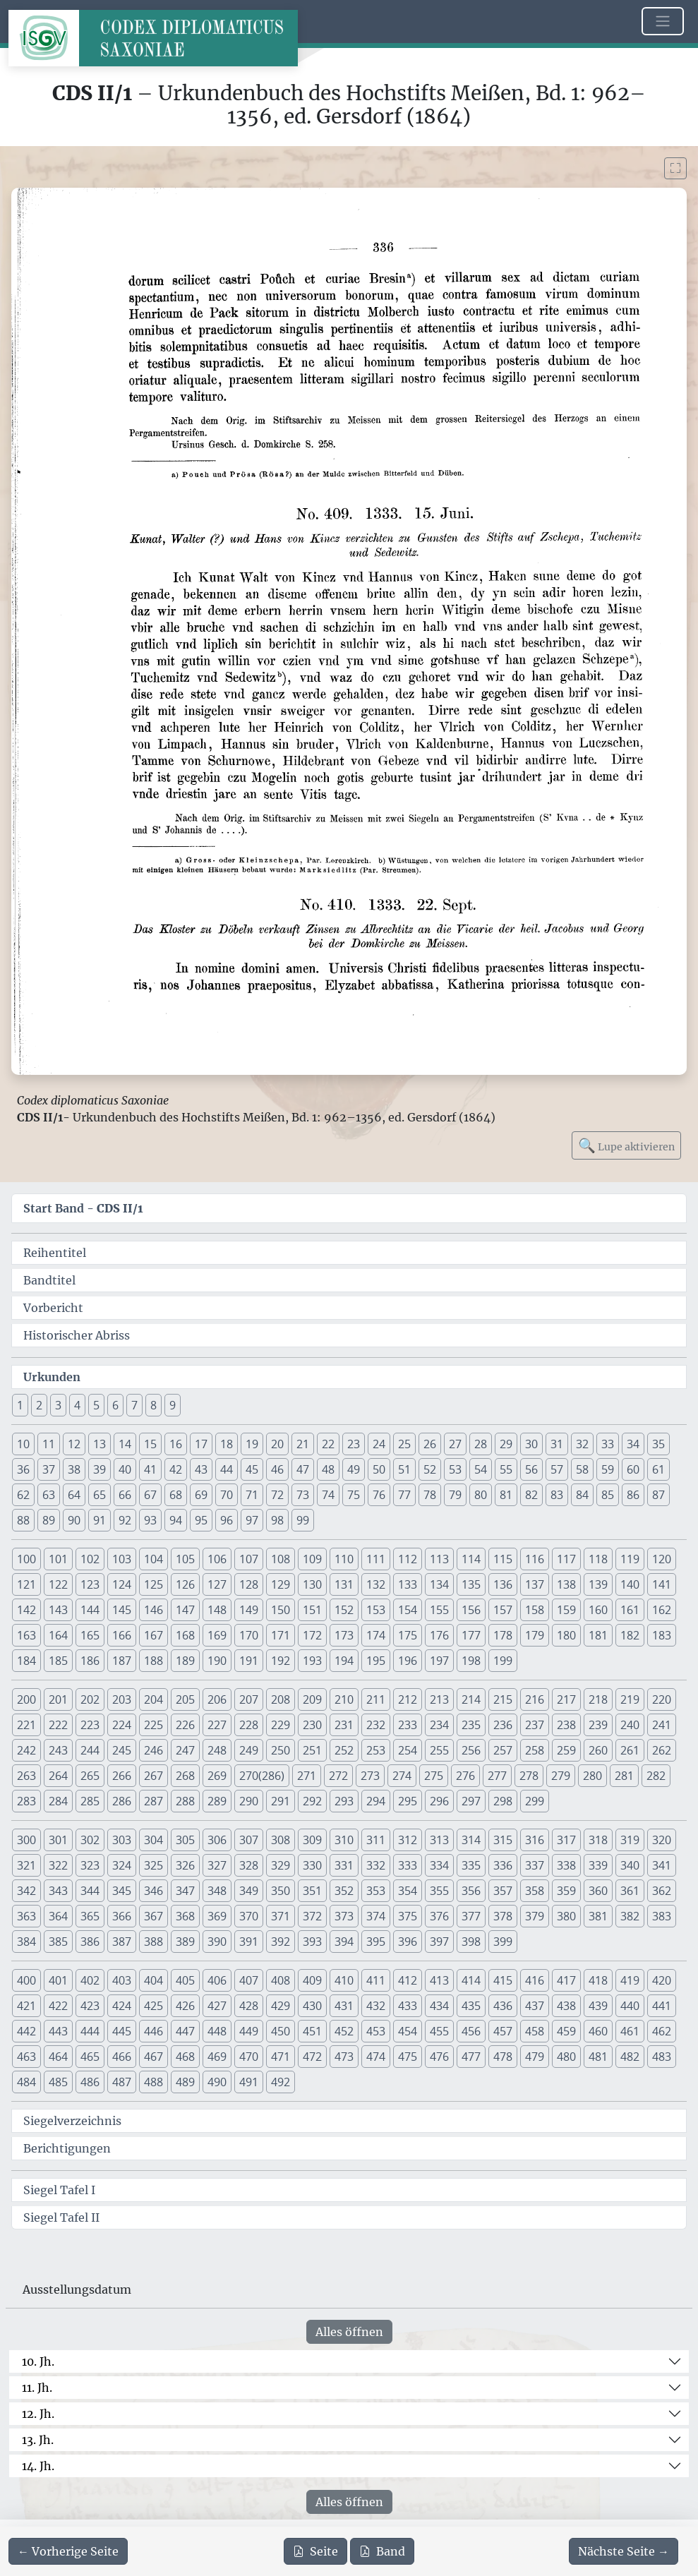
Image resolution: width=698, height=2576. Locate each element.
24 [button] (379, 1444)
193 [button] (312, 1660)
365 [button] (90, 1916)
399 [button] (502, 1941)
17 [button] (201, 1444)
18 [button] (226, 1444)
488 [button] (153, 2082)
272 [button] (338, 1775)
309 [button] (312, 1840)
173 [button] (344, 1635)
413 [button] (439, 1980)
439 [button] (598, 2006)
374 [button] (375, 1916)
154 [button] (407, 1610)
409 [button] (312, 1980)
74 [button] (328, 1495)
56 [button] (531, 1469)
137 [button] (534, 1584)
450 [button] (280, 2031)
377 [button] (471, 1916)
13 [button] (99, 1444)
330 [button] (312, 1865)
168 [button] (185, 1635)
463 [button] (26, 2056)
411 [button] (375, 1980)
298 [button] (502, 1801)
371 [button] (280, 1916)
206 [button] (217, 1699)
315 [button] (502, 1840)
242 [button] (26, 1750)
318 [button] (598, 1840)
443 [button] (58, 2031)
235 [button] (471, 1725)
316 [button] (534, 1840)
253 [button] (375, 1750)
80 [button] (480, 1495)
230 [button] (312, 1725)
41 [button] (150, 1469)
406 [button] (217, 1980)
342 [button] (26, 1890)
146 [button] (153, 1610)
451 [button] (312, 2031)
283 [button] (26, 1801)
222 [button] (58, 1725)
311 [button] (375, 1840)
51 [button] (404, 1469)
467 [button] (153, 2056)
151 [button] (312, 1610)
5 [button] (96, 1405)
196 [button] (407, 1660)
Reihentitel (54, 1253)
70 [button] (226, 1495)
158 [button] (534, 1610)
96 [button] (226, 1520)
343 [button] (58, 1890)
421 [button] (26, 2006)
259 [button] (566, 1750)
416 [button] (534, 1980)
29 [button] (506, 1444)
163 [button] (26, 1635)
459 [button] (566, 2031)
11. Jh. (37, 2388)
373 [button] (344, 1916)
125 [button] (153, 1584)
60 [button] (633, 1469)
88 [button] (23, 1520)
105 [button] (185, 1559)
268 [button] (185, 1775)
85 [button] (607, 1495)
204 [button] (153, 1699)
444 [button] (90, 2031)
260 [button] (598, 1750)
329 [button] (280, 1865)
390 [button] (217, 1941)
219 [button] (629, 1699)
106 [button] (217, 1559)
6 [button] (115, 1405)
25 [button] (404, 1444)
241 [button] (661, 1725)
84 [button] (582, 1495)
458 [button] (534, 2031)
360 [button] (598, 1890)
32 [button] (582, 1444)
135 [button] (471, 1584)
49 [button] (353, 1469)
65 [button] (99, 1495)
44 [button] (226, 1469)
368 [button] (185, 1916)
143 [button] (58, 1610)
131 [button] (344, 1584)
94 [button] (175, 1520)
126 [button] (185, 1584)
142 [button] (26, 1610)
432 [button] (375, 2006)
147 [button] (185, 1610)
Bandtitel (49, 1280)
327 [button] (217, 1865)
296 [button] (439, 1801)
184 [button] (26, 1660)
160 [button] (598, 1610)
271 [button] (306, 1775)
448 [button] (217, 2031)
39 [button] (99, 1469)
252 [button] (344, 1750)
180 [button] (566, 1635)
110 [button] (344, 1559)
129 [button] (280, 1584)
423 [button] (90, 2006)
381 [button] (598, 1916)
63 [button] (48, 1495)
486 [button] (90, 2082)
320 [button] (661, 1840)
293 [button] (344, 1801)
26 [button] (429, 1444)
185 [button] (58, 1660)
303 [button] (121, 1840)
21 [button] (302, 1444)
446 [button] (153, 2031)
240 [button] (629, 1725)
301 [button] (58, 1840)
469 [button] (217, 2056)
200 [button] (26, 1699)
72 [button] (277, 1495)
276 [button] (465, 1775)
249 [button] (248, 1750)
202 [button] (90, 1699)
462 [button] (661, 2031)
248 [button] (217, 1750)
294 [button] (375, 1801)
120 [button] (661, 1559)
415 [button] (502, 1980)
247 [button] (185, 1750)
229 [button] (280, 1725)
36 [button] (23, 1469)
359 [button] (566, 1890)
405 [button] (185, 1980)
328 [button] (248, 1865)
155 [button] (439, 1610)
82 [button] (531, 1495)
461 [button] (629, 2031)
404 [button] (153, 1980)
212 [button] (407, 1699)
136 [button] (502, 1584)
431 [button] (344, 2006)
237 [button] (534, 1725)
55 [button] (506, 1469)
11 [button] (48, 1444)
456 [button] (471, 2031)
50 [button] (379, 1469)
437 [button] (534, 2006)
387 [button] (121, 1941)
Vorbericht (53, 1308)
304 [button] (153, 1840)
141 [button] (661, 1584)
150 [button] (280, 1610)
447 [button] (185, 2031)
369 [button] (217, 1916)
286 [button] (121, 1801)
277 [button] (497, 1775)
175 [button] (407, 1635)
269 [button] (217, 1775)
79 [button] (455, 1495)
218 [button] (598, 1699)
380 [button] (566, 1916)
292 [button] (312, 1801)
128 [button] (248, 1584)
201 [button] (58, 1699)
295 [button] (407, 1801)
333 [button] (407, 1865)
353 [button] (375, 1890)
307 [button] (248, 1840)
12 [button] (74, 1444)
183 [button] (661, 1635)
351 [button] (312, 1890)
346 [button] (153, 1890)
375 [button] (407, 1916)
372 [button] (312, 1916)
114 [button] (471, 1559)
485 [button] (58, 2082)
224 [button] (121, 1725)
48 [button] (328, 1469)
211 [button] (375, 1699)
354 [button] (407, 1890)
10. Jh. (38, 2361)
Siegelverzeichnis (72, 2121)
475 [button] (407, 2056)
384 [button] (26, 1941)
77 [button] (404, 1495)
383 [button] (661, 1916)
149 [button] (248, 1610)
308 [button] (280, 1840)
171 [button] (280, 1635)
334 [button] (439, 1865)
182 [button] (629, 1635)
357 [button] (502, 1890)
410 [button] (344, 1980)
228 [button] (248, 1725)
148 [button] (217, 1610)
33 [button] (607, 1444)
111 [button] (375, 1559)
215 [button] (502, 1699)
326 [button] (185, 1865)
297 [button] (471, 1801)
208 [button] (280, 1699)
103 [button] (121, 1559)
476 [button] (439, 2056)
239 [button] (598, 1725)
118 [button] (598, 1559)
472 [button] (312, 2056)
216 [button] (534, 1699)
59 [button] (607, 1469)
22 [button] (328, 1444)
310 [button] (344, 1840)
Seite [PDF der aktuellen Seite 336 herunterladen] (315, 2551)
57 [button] (556, 1469)
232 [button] (375, 1725)
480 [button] (566, 2056)
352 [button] (344, 1890)
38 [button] (74, 1469)
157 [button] (502, 1610)
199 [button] (502, 1660)
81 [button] (506, 1495)
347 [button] (185, 1890)
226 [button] (185, 1725)
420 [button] (661, 1980)
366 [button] (121, 1916)
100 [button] (26, 1559)
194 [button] (344, 1660)
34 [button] (633, 1444)
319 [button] (629, 1840)
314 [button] (471, 1840)
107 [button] (248, 1559)
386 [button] (90, 1941)
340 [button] (629, 1865)
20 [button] (277, 1444)
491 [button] (248, 2082)
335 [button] (471, 1865)
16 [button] (175, 1444)
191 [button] (248, 1660)
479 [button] (534, 2056)
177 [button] (471, 1635)
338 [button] (566, 1865)
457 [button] (502, 2031)
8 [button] (153, 1405)
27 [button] (455, 1444)
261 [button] (629, 1750)
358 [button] (534, 1890)
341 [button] (661, 1865)
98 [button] (277, 1520)
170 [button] (248, 1635)
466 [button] (121, 2056)
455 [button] (439, 2031)
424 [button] (121, 2006)
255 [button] (439, 1750)
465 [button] (90, 2056)
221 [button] (26, 1725)
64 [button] (74, 1495)
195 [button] (375, 1660)
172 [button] (312, 1635)
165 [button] (90, 1635)
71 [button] (252, 1495)
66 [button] (125, 1495)
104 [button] (153, 1559)
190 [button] (217, 1660)
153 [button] (375, 1610)
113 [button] (439, 1559)
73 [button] (302, 1495)
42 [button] (175, 1469)
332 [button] (375, 1865)
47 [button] (302, 1469)
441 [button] (661, 2006)
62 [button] (23, 1495)
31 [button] (556, 1444)
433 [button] (407, 2006)
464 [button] (58, 2056)
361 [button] (629, 1890)
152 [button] (344, 1610)
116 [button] (534, 1559)
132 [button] (375, 1584)
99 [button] (302, 1520)
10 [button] (23, 1444)
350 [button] (280, 1890)
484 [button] (26, 2082)
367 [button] (153, 1916)
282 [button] (656, 1775)
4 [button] (77, 1405)
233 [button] (407, 1725)
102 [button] (90, 1559)
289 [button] (217, 1801)
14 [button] (125, 1444)
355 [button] (439, 1890)
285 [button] (90, 1801)
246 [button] (153, 1750)
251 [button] (312, 1750)
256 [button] (471, 1750)
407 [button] (248, 1980)
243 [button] (58, 1750)
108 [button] (280, 1559)
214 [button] (471, 1699)
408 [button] (280, 1980)
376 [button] (439, 1916)
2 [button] (39, 1405)
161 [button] (629, 1610)
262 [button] (661, 1750)
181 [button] (598, 1635)
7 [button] (134, 1405)
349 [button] (248, 1890)
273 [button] (370, 1775)
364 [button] (58, 1916)
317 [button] (566, 1840)
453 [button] (375, 2031)
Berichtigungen (67, 2148)
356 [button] (471, 1890)
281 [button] (624, 1775)
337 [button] (534, 1865)
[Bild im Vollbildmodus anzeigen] (675, 168)
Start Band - (83, 1208)
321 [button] (26, 1865)
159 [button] (566, 1610)
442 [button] (26, 2031)
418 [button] (598, 1980)
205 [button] (185, 1699)
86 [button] (633, 1495)
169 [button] (217, 1635)
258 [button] (534, 1750)
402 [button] (90, 1980)
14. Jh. (38, 2466)
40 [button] (125, 1469)
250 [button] (280, 1750)
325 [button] (153, 1865)
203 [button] (121, 1699)
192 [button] (280, 1660)
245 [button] (121, 1750)
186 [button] (90, 1660)
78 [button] (429, 1495)
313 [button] (439, 1840)
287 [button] (153, 1801)
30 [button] (531, 1444)
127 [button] (217, 1584)
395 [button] (375, 1941)
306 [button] (217, 1840)
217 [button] (566, 1699)
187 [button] (121, 1660)
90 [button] (74, 1520)
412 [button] (407, 1980)
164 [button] (58, 1635)
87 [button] (658, 1495)
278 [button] (528, 1775)
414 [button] (471, 1980)
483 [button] (661, 2056)
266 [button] (121, 1775)
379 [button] (534, 1916)
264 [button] (58, 1775)
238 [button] (566, 1725)
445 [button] (121, 2031)
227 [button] (217, 1725)
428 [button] (248, 2006)
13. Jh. (38, 2440)
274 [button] (401, 1775)
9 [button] (172, 1405)
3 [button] (58, 1405)
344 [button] (90, 1890)
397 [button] (439, 1941)
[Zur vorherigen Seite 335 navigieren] (68, 2551)
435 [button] (471, 2006)
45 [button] (252, 1469)
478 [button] (502, 2056)
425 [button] (153, 2006)
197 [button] (439, 1660)
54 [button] (480, 1469)
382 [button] (629, 1916)
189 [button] (185, 1660)
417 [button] (566, 1980)
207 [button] (248, 1699)
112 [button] (407, 1559)
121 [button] (26, 1584)
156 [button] (471, 1610)
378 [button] (502, 1916)
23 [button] (353, 1444)
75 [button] (353, 1495)
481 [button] (598, 2056)
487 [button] (121, 2082)
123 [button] (90, 1584)
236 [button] (502, 1725)
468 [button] (185, 2056)
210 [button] (344, 1699)
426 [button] (185, 2006)
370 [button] (248, 1916)
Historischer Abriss (76, 1335)
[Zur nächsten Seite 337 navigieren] (623, 2551)
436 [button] (502, 2006)
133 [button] (407, 1584)
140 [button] (629, 1584)
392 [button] (280, 1941)
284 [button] (58, 1801)
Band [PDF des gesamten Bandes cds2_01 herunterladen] (382, 2551)
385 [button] (58, 1941)
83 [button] (556, 1495)
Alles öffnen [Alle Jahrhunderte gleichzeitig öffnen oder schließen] (349, 2332)
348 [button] (217, 1890)
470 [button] (248, 2056)
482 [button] (629, 2056)
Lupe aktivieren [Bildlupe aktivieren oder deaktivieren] (626, 1145)
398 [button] (471, 1941)
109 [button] (312, 1559)
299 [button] (534, 1801)
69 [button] (201, 1495)
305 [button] (185, 1840)
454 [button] (407, 2031)
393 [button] (312, 1941)
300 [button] (26, 1840)
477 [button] (471, 2056)
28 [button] (480, 1444)
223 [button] (90, 1725)
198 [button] (471, 1660)
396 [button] (407, 1941)
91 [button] (99, 1520)
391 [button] (248, 1941)
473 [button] (344, 2056)
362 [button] (661, 1890)
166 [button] (121, 1635)
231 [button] (344, 1725)
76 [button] (379, 1495)
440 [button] (629, 2006)
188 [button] (153, 1660)
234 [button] (439, 1725)
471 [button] (280, 2056)
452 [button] (344, 2031)
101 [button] (58, 1559)
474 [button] (375, 2056)
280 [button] (592, 1775)
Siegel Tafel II (61, 2217)
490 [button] (217, 2082)
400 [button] (26, 1980)
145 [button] (121, 1610)
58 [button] (582, 1469)
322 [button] (58, 1865)
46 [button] (277, 1469)
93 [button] (150, 1520)
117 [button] (566, 1559)
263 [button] (26, 1775)
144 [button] (90, 1610)
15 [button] (150, 1444)
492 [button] (280, 2082)
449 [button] (248, 2031)
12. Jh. (38, 2414)
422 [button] (58, 2006)
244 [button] (90, 1750)
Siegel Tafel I (59, 2190)
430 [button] (312, 2006)
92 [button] (125, 1520)
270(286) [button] (261, 1775)
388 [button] (153, 1941)
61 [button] (658, 1469)
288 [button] (185, 1801)
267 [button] (153, 1775)
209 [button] (312, 1699)
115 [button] (502, 1559)
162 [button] (661, 1610)
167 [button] (153, 1635)
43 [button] (201, 1469)
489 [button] (185, 2082)
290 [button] (248, 1801)
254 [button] (407, 1750)
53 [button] (455, 1469)
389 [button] (185, 1941)
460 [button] (598, 2031)
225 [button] (153, 1725)
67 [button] (150, 1495)
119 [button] (629, 1559)
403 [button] (121, 1980)
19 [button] (252, 1444)
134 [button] (439, 1584)
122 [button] (58, 1584)
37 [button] (48, 1469)
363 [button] (26, 1916)
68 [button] (175, 1495)
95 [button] (201, 1520)
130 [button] (312, 1584)
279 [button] (560, 1775)
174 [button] (375, 1635)
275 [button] (433, 1775)
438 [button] (566, 2006)
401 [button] (58, 1980)
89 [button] (48, 1520)
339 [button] (598, 1865)
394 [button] (344, 1941)
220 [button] (661, 1699)
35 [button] (658, 1444)
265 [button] (90, 1775)
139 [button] (598, 1584)
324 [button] (121, 1865)
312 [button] (407, 1840)
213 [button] (439, 1699)
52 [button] (429, 1469)
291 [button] (280, 1801)
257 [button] (502, 1750)
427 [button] (217, 2006)
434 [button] (439, 2006)
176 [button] (439, 1635)
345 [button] (121, 1890)
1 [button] (20, 1405)
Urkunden (51, 1377)
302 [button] (90, 1840)
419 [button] (629, 1980)
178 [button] (502, 1635)
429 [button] (280, 2006)
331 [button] (344, 1865)
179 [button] (534, 1635)
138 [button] (566, 1584)
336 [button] (502, 1865)
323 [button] (90, 1865)
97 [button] (252, 1520)
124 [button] (121, 1584)
